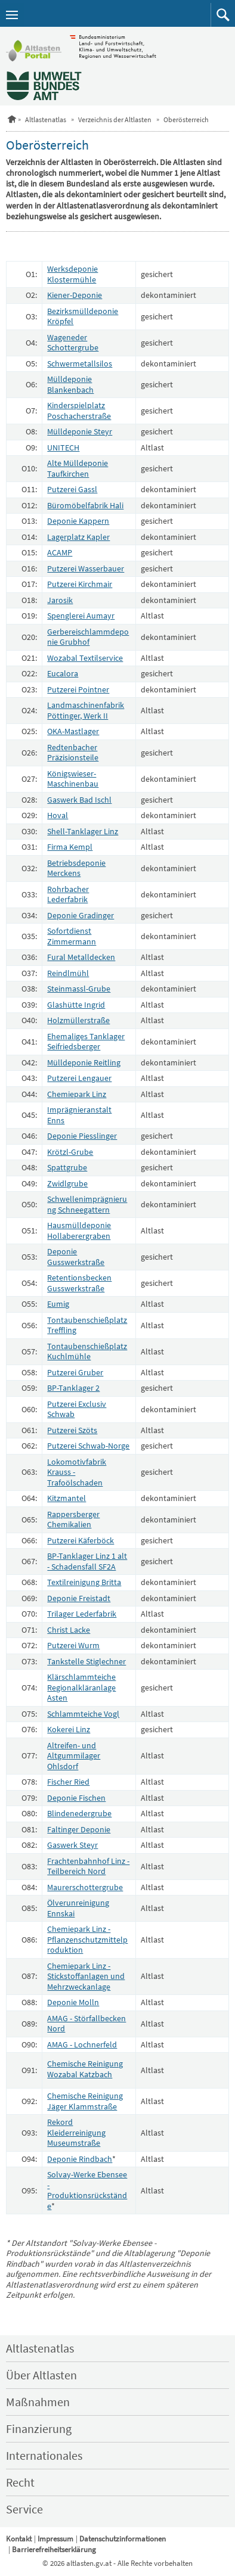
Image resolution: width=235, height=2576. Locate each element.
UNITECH (63, 447)
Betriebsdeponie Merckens (76, 868)
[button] (223, 15)
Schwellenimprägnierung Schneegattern (87, 1204)
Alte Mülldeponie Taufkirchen (77, 468)
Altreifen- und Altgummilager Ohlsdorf (73, 1756)
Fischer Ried (68, 1781)
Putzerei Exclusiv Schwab (76, 1409)
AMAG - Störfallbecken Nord (86, 2023)
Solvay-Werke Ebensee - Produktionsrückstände (87, 2190)
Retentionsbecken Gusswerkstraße (79, 1283)
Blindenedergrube (79, 1813)
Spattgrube (67, 1167)
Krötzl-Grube (70, 1151)
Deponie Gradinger (80, 915)
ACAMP (59, 552)
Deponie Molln (73, 2002)
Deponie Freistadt (78, 1598)
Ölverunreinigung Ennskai (78, 1908)
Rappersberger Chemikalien (73, 1519)
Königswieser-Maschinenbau (72, 779)
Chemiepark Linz (76, 1094)
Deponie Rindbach (79, 2159)
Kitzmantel (66, 1498)
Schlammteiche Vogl (83, 1713)
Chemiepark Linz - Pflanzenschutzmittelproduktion (87, 1939)
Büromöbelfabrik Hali (85, 505)
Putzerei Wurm (73, 1645)
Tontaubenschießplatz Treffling (87, 1325)
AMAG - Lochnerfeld (82, 2044)
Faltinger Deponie (78, 1829)
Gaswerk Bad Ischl (79, 799)
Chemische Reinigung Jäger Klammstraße (85, 2101)
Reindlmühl (68, 973)
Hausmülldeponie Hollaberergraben (79, 1230)
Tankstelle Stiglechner (86, 1661)
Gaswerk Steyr (72, 1844)
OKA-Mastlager (73, 731)
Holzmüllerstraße (78, 1020)
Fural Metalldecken (81, 957)
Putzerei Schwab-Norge (88, 1445)
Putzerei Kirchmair (79, 584)
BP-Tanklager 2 (73, 1387)
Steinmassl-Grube (78, 988)
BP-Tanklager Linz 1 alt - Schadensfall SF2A (87, 1561)
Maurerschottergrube (85, 1887)
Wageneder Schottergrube (72, 342)
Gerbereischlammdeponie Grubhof (88, 637)
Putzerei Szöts (72, 1430)
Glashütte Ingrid (76, 1004)
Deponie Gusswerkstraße (75, 1256)
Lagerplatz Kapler (78, 537)
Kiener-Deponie (74, 295)
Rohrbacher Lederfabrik (68, 894)
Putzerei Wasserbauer (85, 568)
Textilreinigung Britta (84, 1582)
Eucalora (62, 673)
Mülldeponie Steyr (79, 431)
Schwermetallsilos (79, 363)
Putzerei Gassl (72, 489)
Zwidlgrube (67, 1183)
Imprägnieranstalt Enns (79, 1115)
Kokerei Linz (68, 1729)
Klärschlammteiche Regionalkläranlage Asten (81, 1687)
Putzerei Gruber (75, 1372)
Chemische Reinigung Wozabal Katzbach (85, 2069)
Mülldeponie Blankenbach (70, 384)
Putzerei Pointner (78, 689)
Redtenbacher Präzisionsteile (72, 752)
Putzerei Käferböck (80, 1540)
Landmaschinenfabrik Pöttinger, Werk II (85, 710)
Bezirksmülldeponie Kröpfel (82, 316)
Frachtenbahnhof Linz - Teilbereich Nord (88, 1866)
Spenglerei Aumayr (81, 615)
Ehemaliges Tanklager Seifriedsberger (86, 1041)
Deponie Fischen (76, 1797)
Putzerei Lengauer (79, 1078)
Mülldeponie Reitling (83, 1062)
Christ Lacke (68, 1629)
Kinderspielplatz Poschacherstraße (79, 410)
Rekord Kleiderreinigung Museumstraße (76, 2132)
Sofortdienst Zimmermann (71, 936)
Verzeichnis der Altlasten (114, 119)
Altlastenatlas (45, 119)
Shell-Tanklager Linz (82, 831)
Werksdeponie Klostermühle (72, 274)
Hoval (57, 815)
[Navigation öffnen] (12, 15)
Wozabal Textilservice (85, 657)
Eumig (58, 1303)
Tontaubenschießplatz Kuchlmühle (87, 1351)
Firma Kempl (69, 846)
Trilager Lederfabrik (81, 1613)
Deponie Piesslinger (82, 1135)
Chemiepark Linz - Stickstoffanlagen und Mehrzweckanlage (86, 1976)
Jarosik (60, 600)
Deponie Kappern (78, 520)
